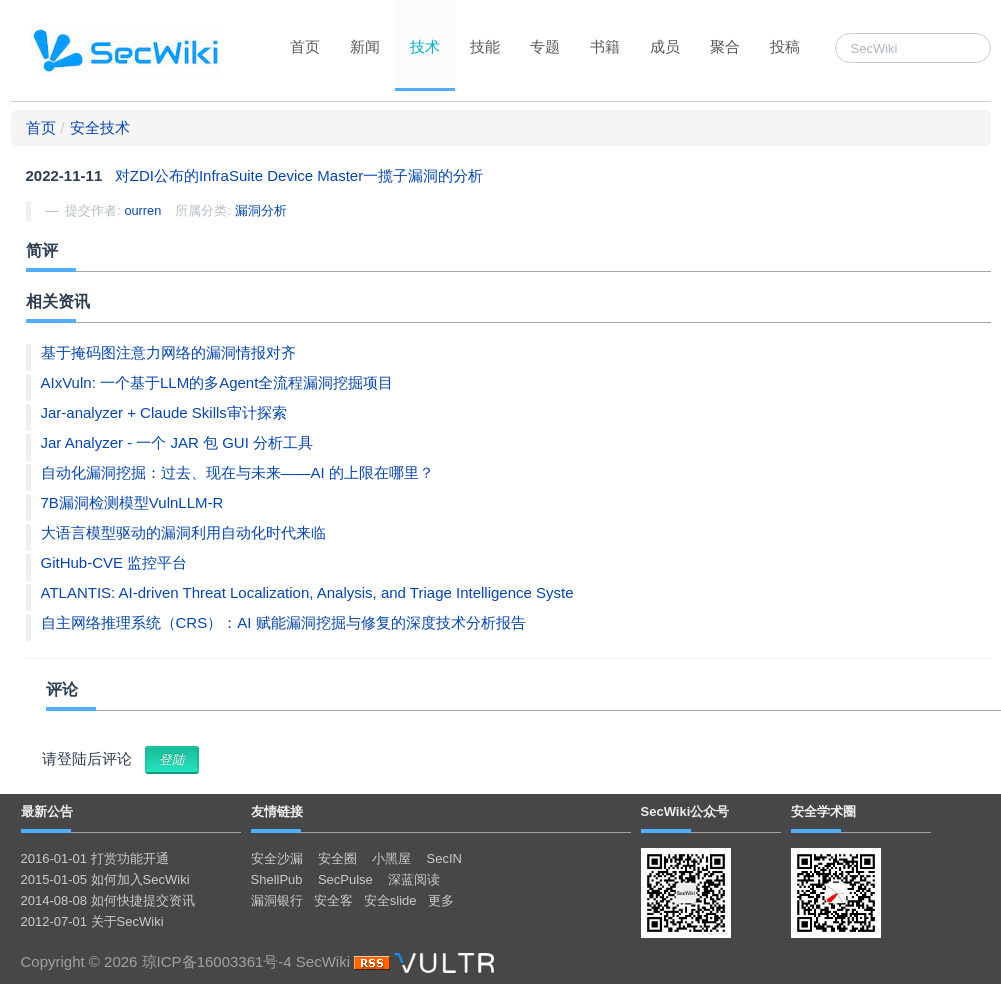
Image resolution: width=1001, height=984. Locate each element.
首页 (305, 46)
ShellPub (277, 879)
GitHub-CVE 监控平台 (114, 562)
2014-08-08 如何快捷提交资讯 (108, 900)
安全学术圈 (823, 811)
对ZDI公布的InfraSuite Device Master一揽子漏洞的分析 (299, 175)
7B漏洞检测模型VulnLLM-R (132, 502)
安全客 (333, 900)
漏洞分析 (261, 210)
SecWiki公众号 (685, 811)
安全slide (390, 900)
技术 (425, 46)
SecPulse (345, 879)
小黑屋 (391, 858)
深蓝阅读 (414, 879)
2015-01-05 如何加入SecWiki (105, 879)
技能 (485, 46)
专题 (545, 46)
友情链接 (277, 811)
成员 (665, 46)
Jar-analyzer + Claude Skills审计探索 (164, 412)
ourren (142, 210)
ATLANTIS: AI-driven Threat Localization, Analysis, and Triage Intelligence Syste (307, 592)
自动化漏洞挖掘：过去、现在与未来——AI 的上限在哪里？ (237, 472)
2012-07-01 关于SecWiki (92, 921)
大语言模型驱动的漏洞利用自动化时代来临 (183, 532)
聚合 (725, 46)
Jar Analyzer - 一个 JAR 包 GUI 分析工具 (177, 442)
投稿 (785, 46)
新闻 (365, 46)
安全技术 (100, 127)
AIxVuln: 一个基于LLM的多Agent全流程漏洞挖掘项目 (217, 382)
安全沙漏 (277, 858)
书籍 (605, 46)
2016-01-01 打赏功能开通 (95, 858)
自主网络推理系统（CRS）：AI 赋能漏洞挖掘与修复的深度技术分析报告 (283, 622)
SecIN (444, 858)
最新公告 (47, 811)
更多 (441, 900)
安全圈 (337, 858)
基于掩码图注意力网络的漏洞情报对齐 (168, 352)
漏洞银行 (277, 900)
